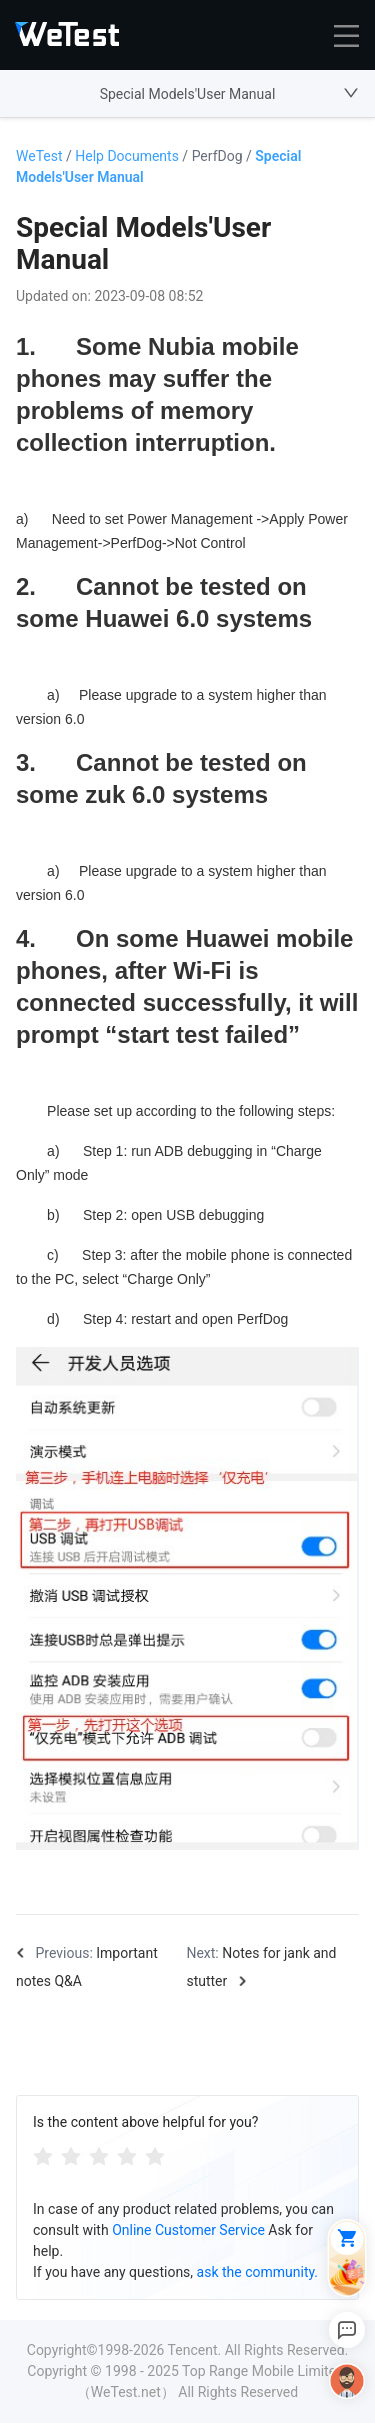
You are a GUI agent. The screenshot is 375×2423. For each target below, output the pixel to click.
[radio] (43, 2156)
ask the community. (257, 2272)
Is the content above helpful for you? (145, 2122)
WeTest (45, 156)
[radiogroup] (99, 2156)
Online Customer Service (188, 2230)
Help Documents (133, 156)
